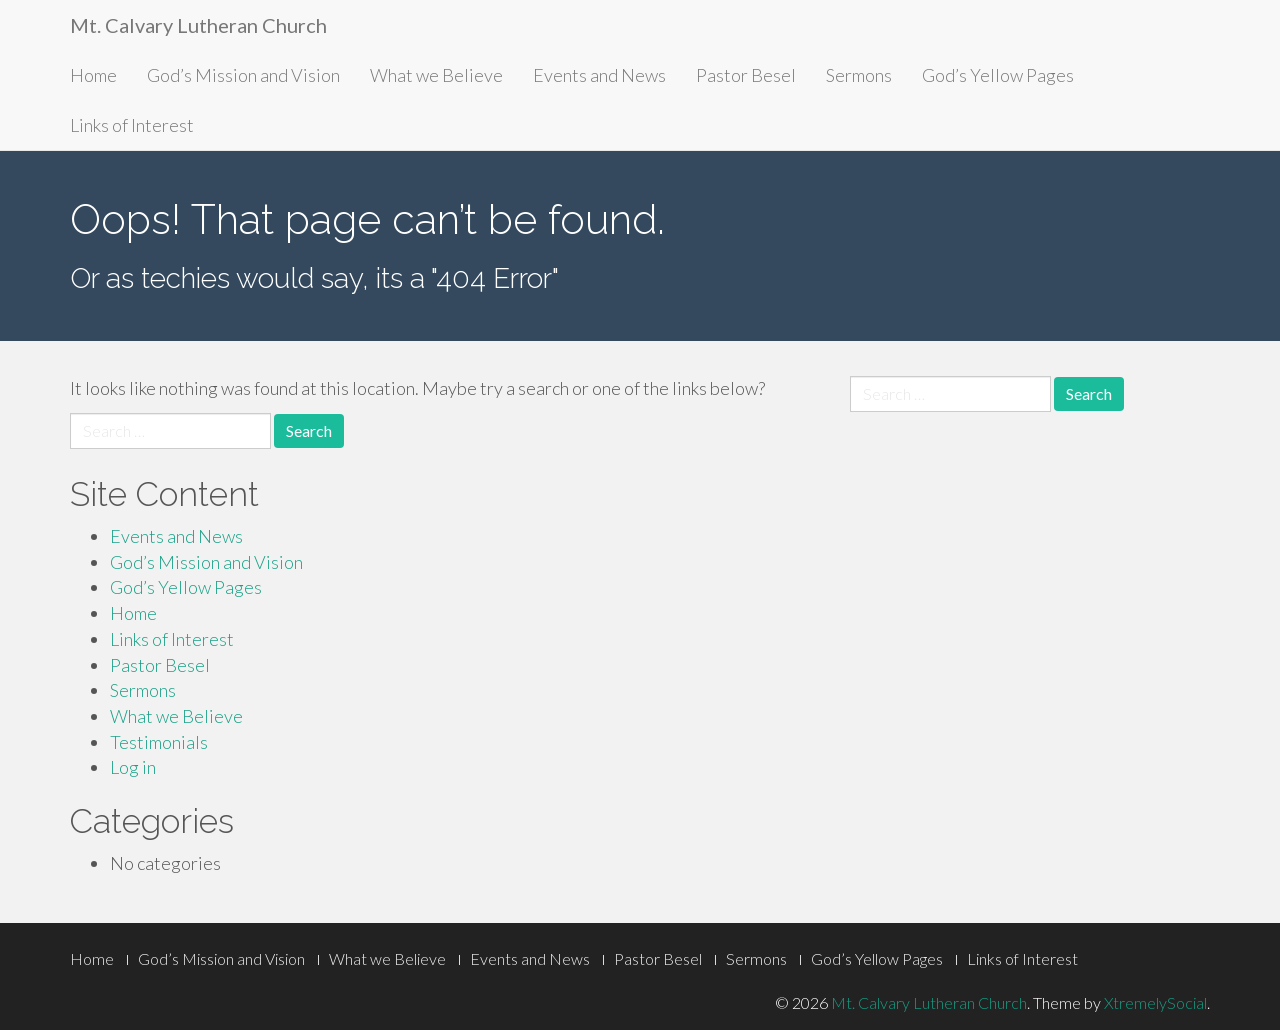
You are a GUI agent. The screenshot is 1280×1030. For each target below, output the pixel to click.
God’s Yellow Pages (998, 75)
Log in (133, 767)
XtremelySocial (1155, 1002)
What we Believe (436, 75)
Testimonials (159, 742)
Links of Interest (132, 125)
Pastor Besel (746, 75)
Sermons (859, 75)
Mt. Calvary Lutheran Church (198, 25)
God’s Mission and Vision (243, 75)
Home (93, 75)
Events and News (599, 75)
